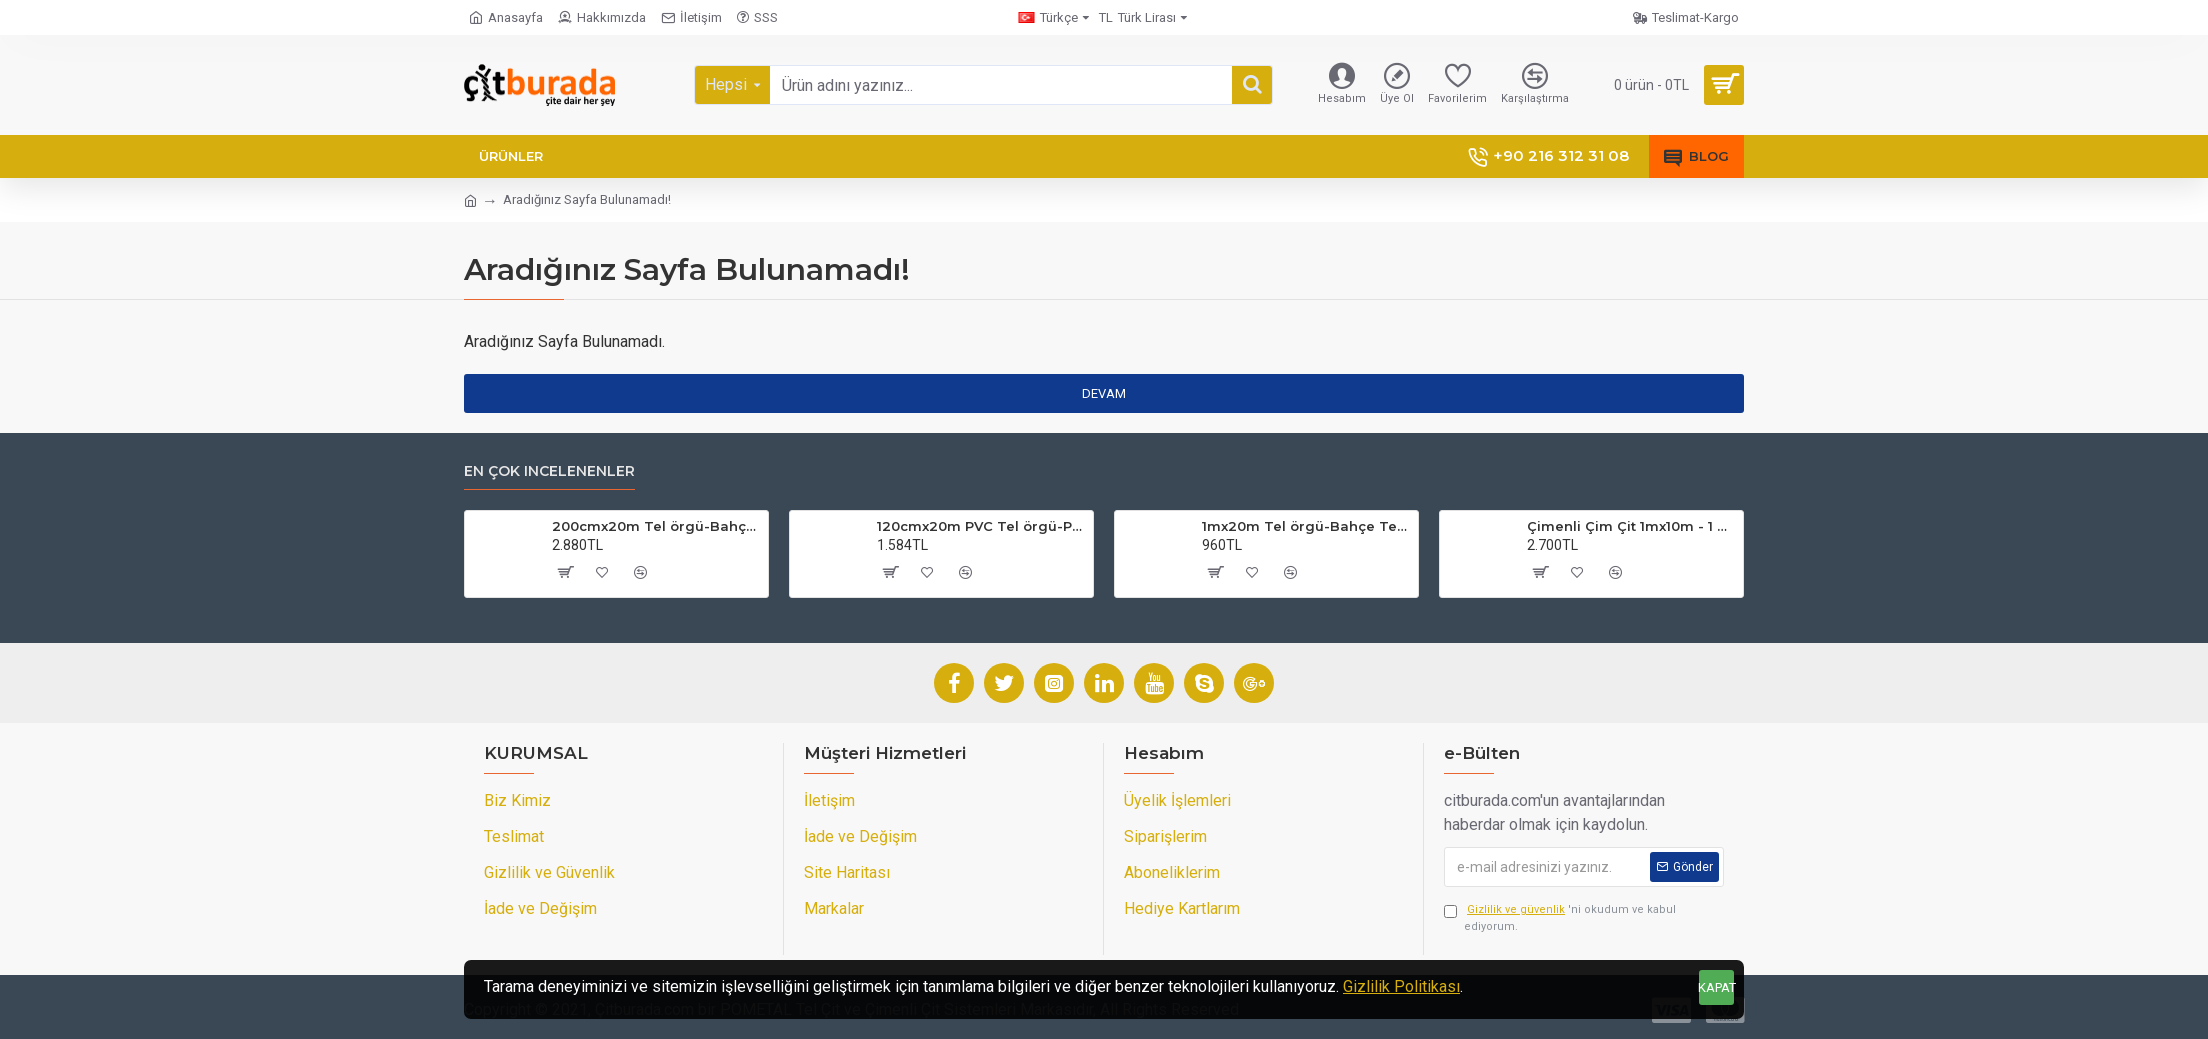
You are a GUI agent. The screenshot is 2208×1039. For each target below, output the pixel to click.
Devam (1104, 393)
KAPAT (1716, 987)
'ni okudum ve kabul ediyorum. (1560, 917)
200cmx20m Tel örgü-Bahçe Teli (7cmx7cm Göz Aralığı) (656, 526)
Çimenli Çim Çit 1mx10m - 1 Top (1631, 526)
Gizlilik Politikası (1401, 986)
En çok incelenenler (549, 471)
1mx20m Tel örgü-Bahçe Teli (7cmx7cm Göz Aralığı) (1306, 526)
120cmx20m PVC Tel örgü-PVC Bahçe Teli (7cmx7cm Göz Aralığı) (981, 526)
